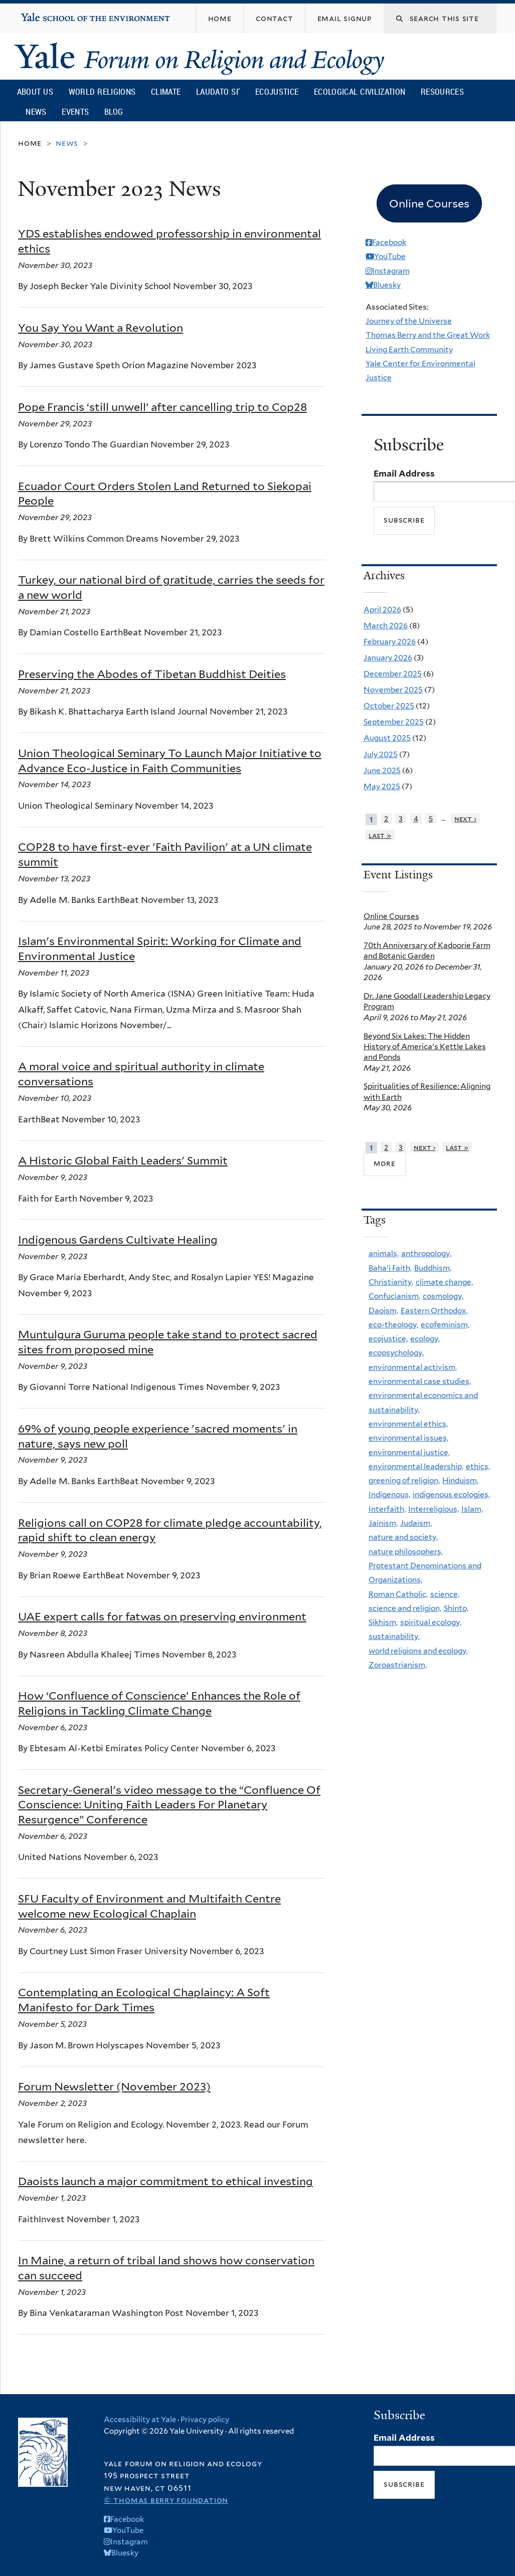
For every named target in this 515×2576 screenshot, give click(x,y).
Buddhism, (432, 1268)
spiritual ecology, (430, 1622)
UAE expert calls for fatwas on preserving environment (162, 1616)
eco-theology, (393, 1324)
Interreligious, (433, 1509)
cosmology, (443, 1296)
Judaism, (416, 1523)
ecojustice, (388, 1338)
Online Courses (391, 916)
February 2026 (390, 641)
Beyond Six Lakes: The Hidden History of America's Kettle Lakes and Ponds (425, 1046)
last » (380, 835)
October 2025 (389, 706)
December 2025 (393, 673)
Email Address (404, 474)
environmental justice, (409, 1452)
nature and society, (403, 1537)
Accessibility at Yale (140, 2419)
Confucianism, (394, 1296)
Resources (442, 91)
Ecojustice (276, 91)
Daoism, (383, 1310)
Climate (166, 91)
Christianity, (391, 1282)
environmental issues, (408, 1438)
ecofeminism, (445, 1324)
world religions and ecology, (418, 1651)
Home (30, 143)
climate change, (444, 1282)
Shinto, (456, 1608)
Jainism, (383, 1523)
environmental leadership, (416, 1466)
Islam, (472, 1509)
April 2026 (382, 609)
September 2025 (394, 722)
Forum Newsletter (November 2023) (114, 2086)
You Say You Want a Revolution (100, 327)
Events (75, 111)
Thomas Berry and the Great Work (428, 335)
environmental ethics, (408, 1424)
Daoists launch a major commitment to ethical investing (165, 2181)
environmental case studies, (420, 1381)
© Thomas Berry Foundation (166, 2500)
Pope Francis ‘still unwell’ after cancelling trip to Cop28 (162, 406)
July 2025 (381, 754)
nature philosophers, (406, 1551)
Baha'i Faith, (390, 1268)
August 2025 (387, 738)
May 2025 (382, 786)
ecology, (425, 1338)
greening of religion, (404, 1480)
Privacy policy (205, 2419)
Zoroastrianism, (398, 1665)
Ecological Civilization (360, 91)
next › (465, 818)
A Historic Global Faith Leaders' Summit (123, 1160)
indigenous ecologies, (451, 1494)
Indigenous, (389, 1494)
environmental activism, (413, 1367)
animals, (384, 1253)
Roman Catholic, (398, 1594)
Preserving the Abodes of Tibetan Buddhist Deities (152, 673)
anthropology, (426, 1253)
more (385, 1163)
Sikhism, (383, 1622)
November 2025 (393, 689)
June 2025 (382, 770)
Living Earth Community (409, 349)
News (36, 111)
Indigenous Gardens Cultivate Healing (118, 1239)
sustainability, (394, 1636)
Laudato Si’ (218, 91)
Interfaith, (387, 1509)
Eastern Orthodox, (434, 1310)
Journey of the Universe (409, 321)
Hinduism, (460, 1480)
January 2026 (388, 657)
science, (444, 1594)
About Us (35, 91)
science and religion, (405, 1608)
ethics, (478, 1466)
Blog (113, 111)
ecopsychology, (396, 1352)
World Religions (102, 91)
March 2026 (386, 625)
